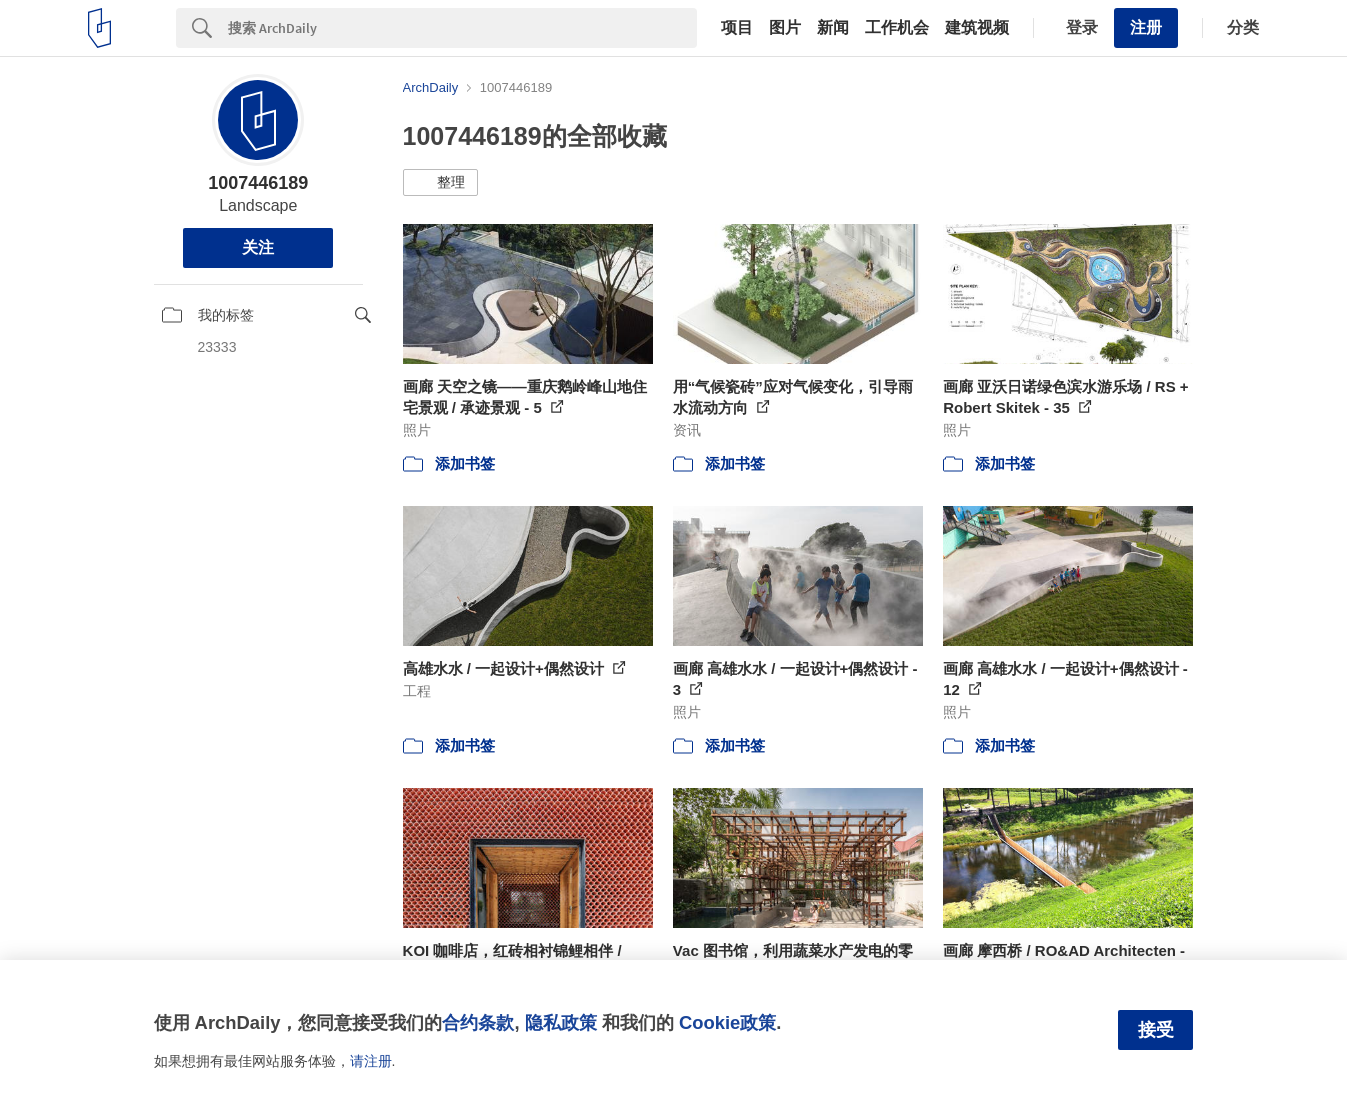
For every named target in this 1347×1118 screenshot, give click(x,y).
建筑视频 (977, 28)
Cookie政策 (727, 1022)
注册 (1146, 27)
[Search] (462, 28)
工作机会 (897, 28)
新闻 (833, 28)
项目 (737, 28)
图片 (785, 28)
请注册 (371, 1061)
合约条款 (478, 1022)
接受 (1156, 1030)
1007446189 (258, 183)
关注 (258, 247)
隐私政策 (561, 1022)
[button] (440, 183)
